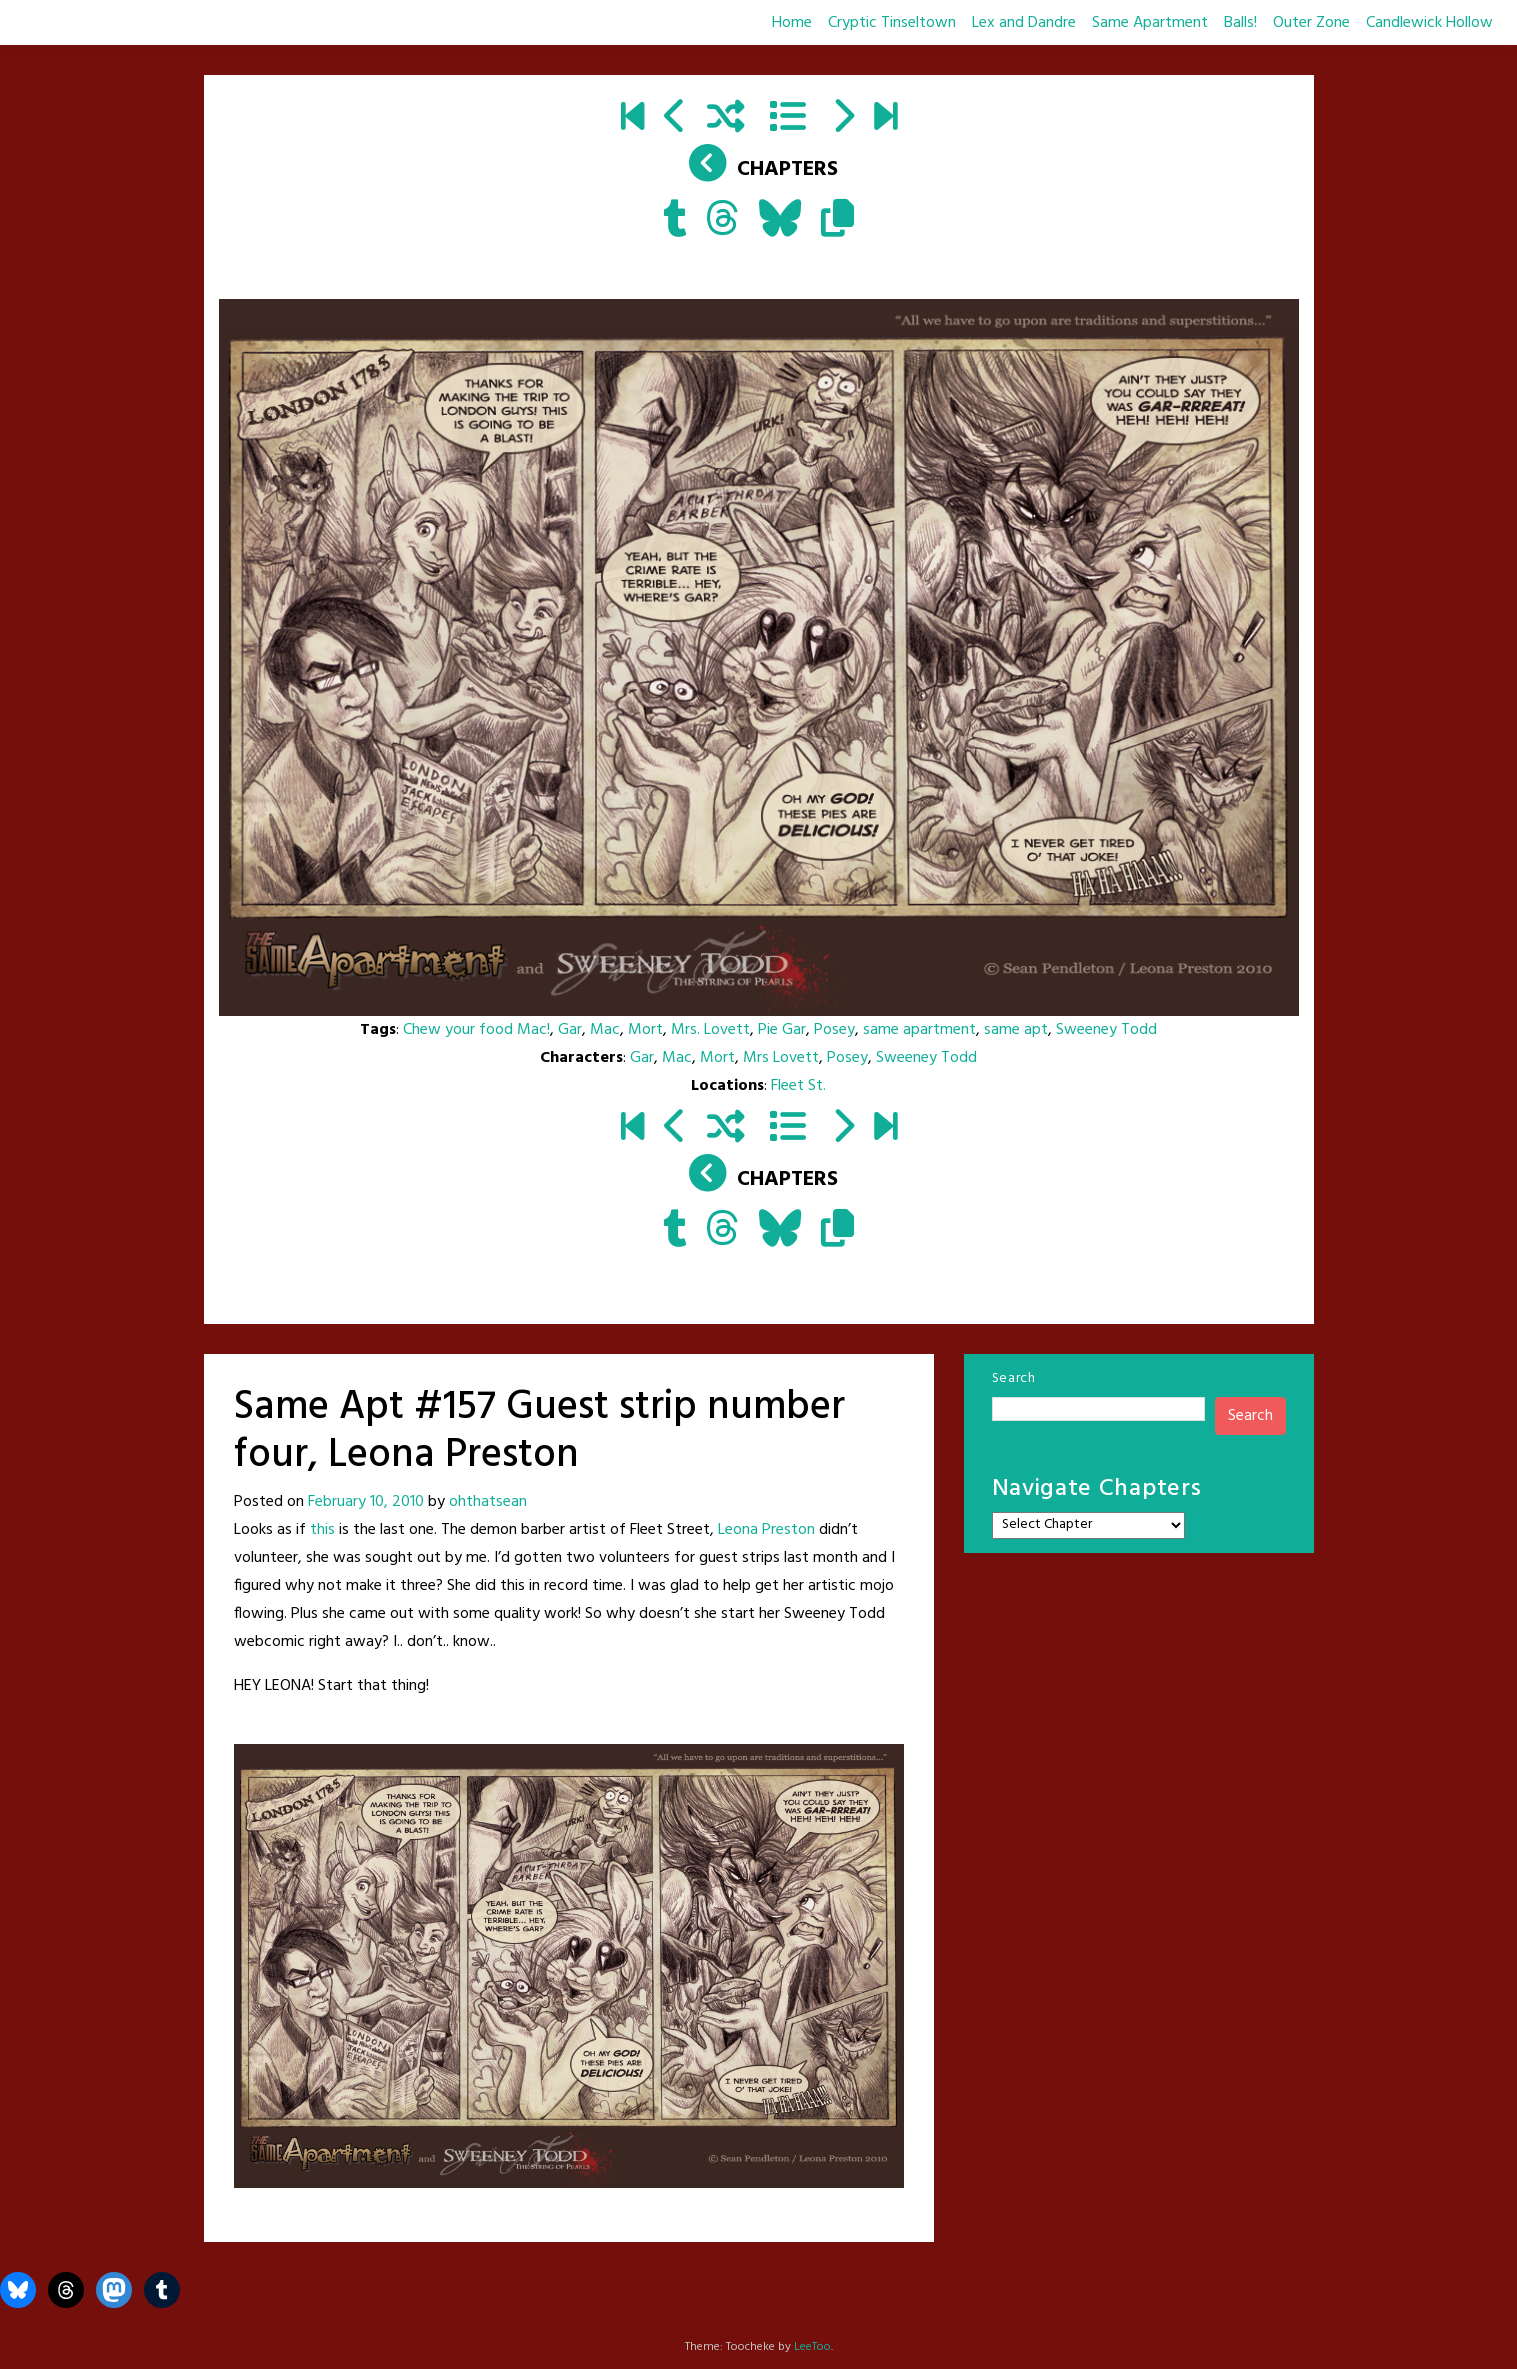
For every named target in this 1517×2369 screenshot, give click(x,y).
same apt (1016, 1030)
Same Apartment (1150, 23)
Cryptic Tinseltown (892, 23)
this (322, 1530)
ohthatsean (488, 1502)
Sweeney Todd (1106, 1030)
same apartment (919, 1030)
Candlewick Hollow (1429, 23)
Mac (605, 1030)
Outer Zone (1311, 23)
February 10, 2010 (366, 1502)
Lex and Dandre (1024, 23)
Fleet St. (798, 1086)
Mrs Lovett (781, 1058)
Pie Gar (782, 1030)
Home (792, 23)
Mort (645, 1030)
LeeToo (812, 2347)
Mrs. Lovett (710, 1030)
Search (1014, 1378)
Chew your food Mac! (476, 1030)
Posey (834, 1030)
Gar (570, 1030)
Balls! (1240, 23)
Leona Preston (766, 1530)
